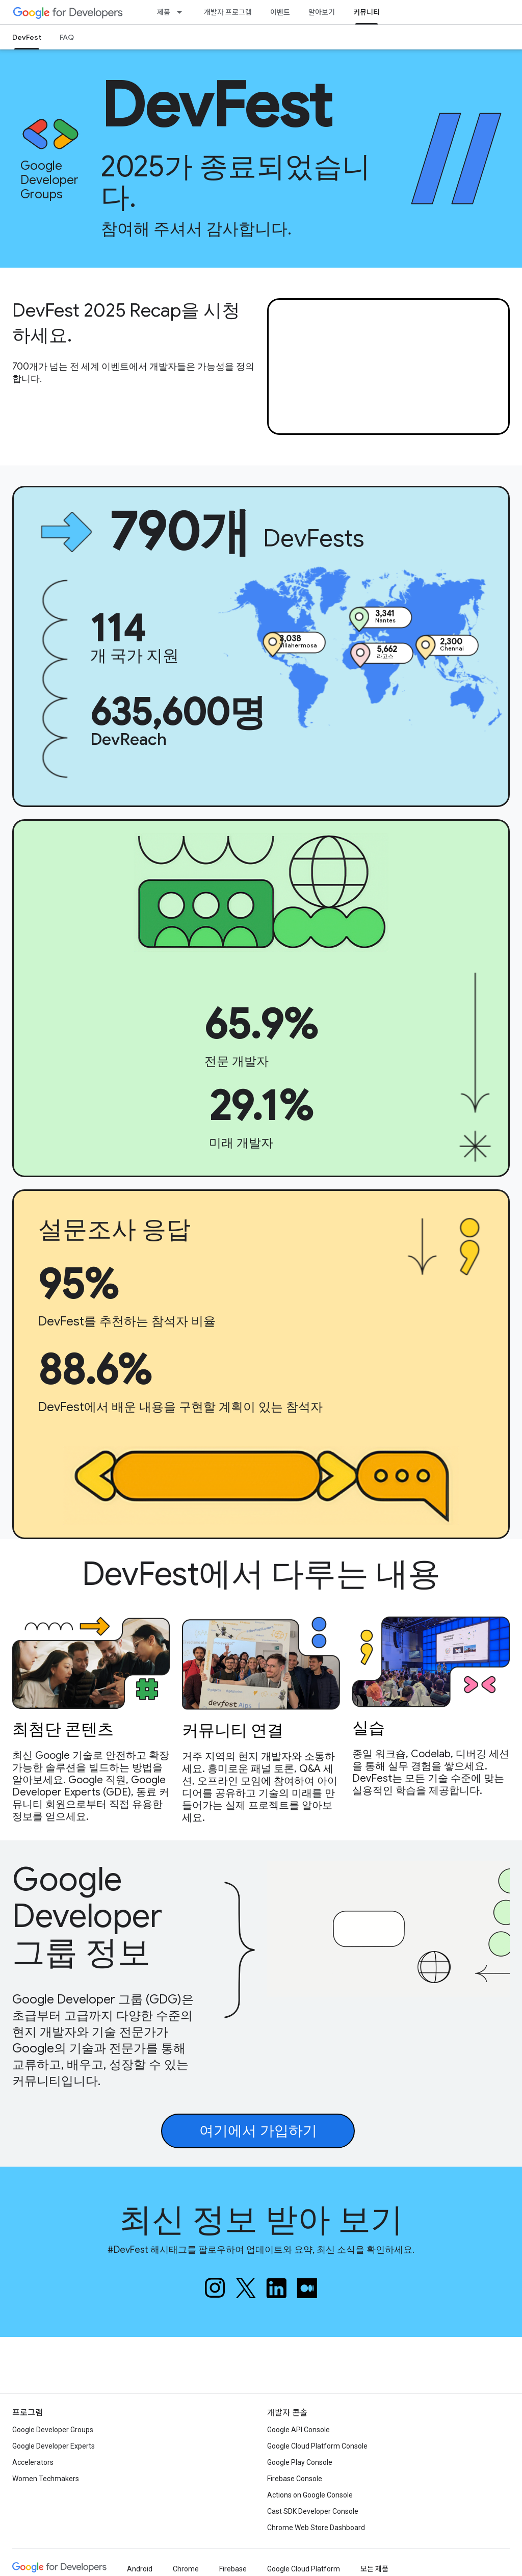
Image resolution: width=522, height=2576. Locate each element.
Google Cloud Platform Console (317, 2446)
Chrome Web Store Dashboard (316, 2527)
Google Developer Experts (53, 2446)
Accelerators (33, 2462)
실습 (368, 1727)
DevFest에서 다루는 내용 (261, 1573)
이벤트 (280, 12)
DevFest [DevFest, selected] (26, 37)
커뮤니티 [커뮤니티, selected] (366, 12)
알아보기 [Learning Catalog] (321, 12)
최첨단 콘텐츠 (63, 1728)
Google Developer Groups (52, 2430)
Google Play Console (299, 2462)
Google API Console (298, 2430)
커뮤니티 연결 (232, 1729)
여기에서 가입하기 (258, 2131)
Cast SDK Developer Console (312, 2511)
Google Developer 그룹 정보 (87, 1916)
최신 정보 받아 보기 (261, 2219)
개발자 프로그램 (228, 12)
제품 (163, 12)
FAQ (67, 37)
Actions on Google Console (310, 2495)
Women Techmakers (45, 2479)
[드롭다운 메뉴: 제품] (182, 12)
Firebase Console (294, 2479)
